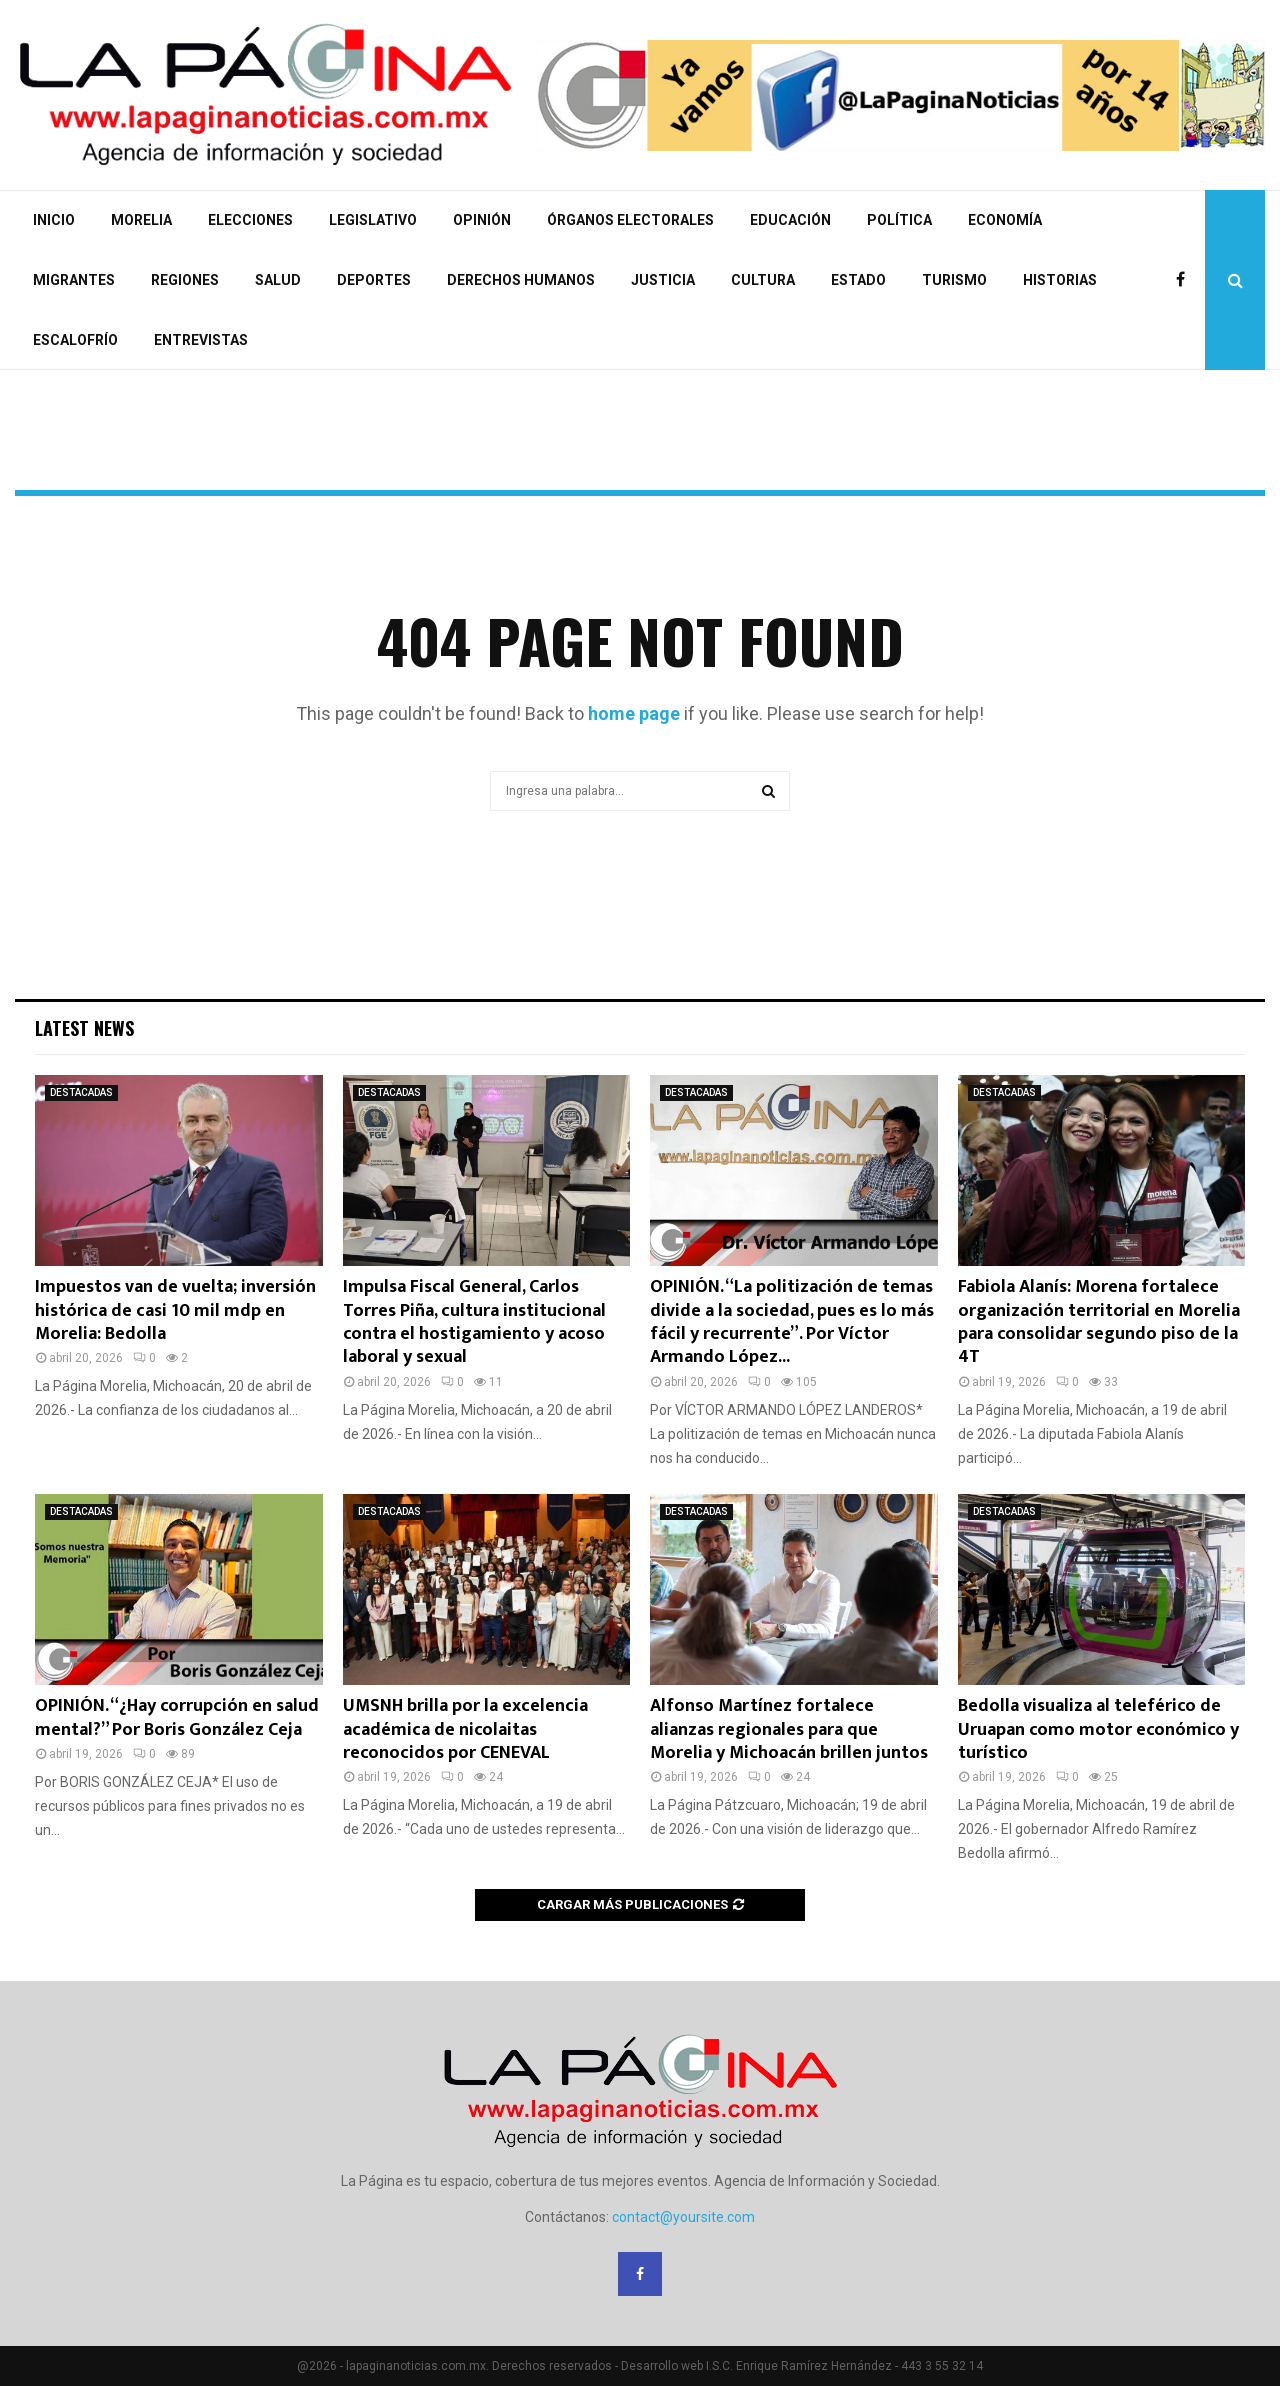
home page (634, 713)
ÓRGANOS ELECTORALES (630, 220)
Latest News (84, 1028)
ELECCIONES (250, 220)
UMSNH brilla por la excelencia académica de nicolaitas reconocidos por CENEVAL (465, 1729)
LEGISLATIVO (373, 220)
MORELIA (141, 220)
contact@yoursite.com (683, 2217)
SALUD (278, 280)
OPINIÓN (482, 220)
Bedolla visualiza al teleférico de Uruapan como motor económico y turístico (1098, 1729)
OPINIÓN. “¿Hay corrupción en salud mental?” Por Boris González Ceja (177, 1717)
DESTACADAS (81, 1092)
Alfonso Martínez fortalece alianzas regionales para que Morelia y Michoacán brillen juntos (789, 1729)
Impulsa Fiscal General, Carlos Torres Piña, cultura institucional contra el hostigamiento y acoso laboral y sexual (474, 1322)
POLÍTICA (899, 220)
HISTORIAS (1060, 280)
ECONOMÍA (1005, 220)
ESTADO (858, 280)
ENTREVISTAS (201, 340)
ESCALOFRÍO (75, 340)
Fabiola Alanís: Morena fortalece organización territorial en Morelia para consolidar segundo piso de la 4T (1099, 1322)
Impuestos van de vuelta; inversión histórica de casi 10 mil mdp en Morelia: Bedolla (175, 1310)
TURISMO (954, 280)
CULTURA (763, 280)
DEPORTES (374, 280)
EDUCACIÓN (790, 220)
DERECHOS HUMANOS (521, 280)
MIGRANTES (74, 280)
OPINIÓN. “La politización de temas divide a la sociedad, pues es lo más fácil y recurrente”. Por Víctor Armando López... (792, 1322)
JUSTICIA (663, 280)
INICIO (54, 220)
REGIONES (185, 280)
